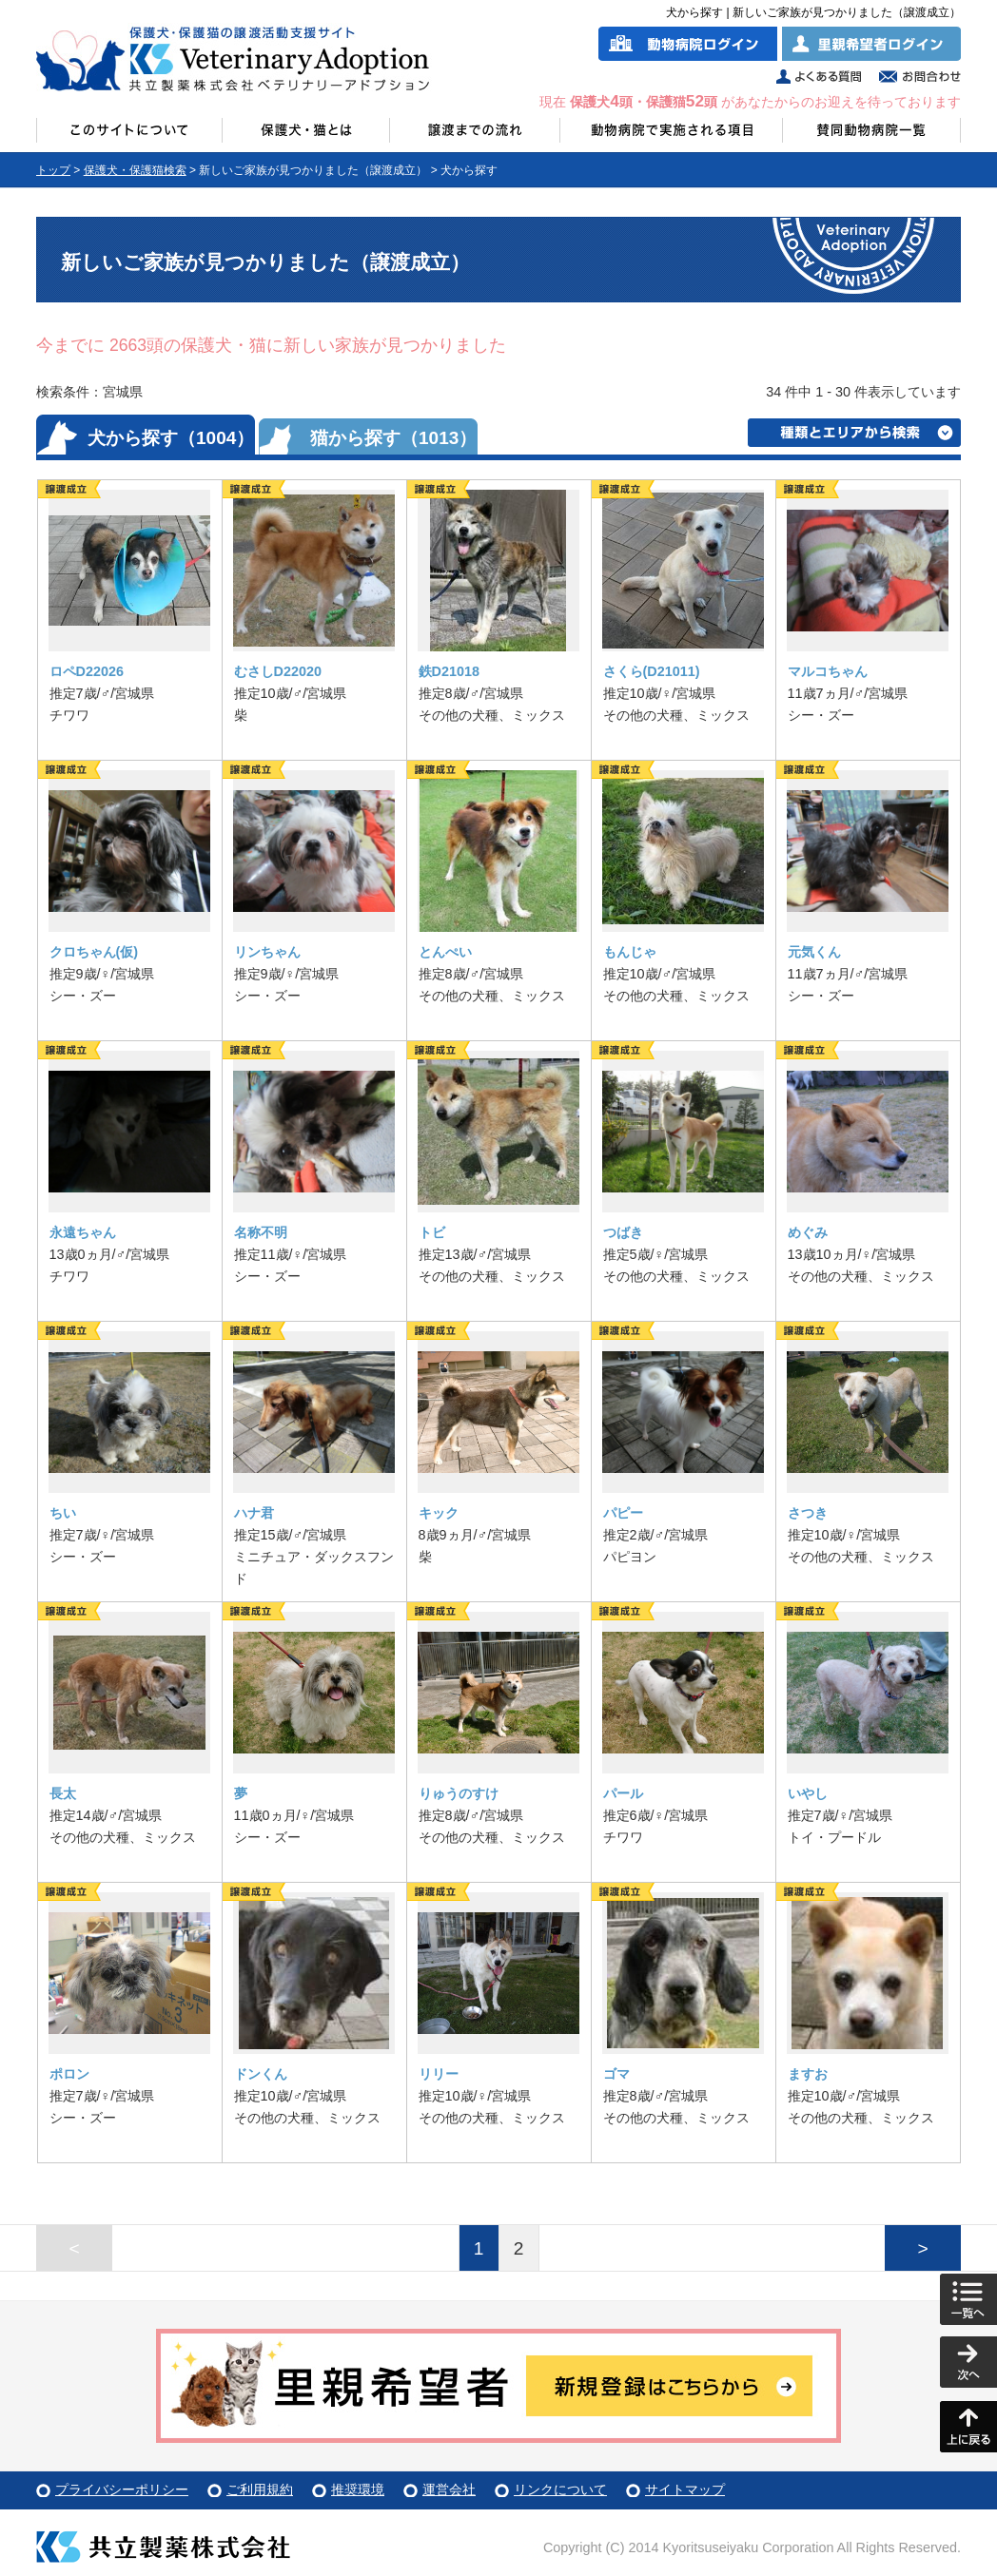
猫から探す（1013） (393, 438)
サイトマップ (685, 2489)
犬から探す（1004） (171, 438)
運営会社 (449, 2489)
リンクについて (560, 2489)
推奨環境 (357, 2489)
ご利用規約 (259, 2489)
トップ (53, 170)
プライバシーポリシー (121, 2489)
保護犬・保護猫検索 (135, 170)
